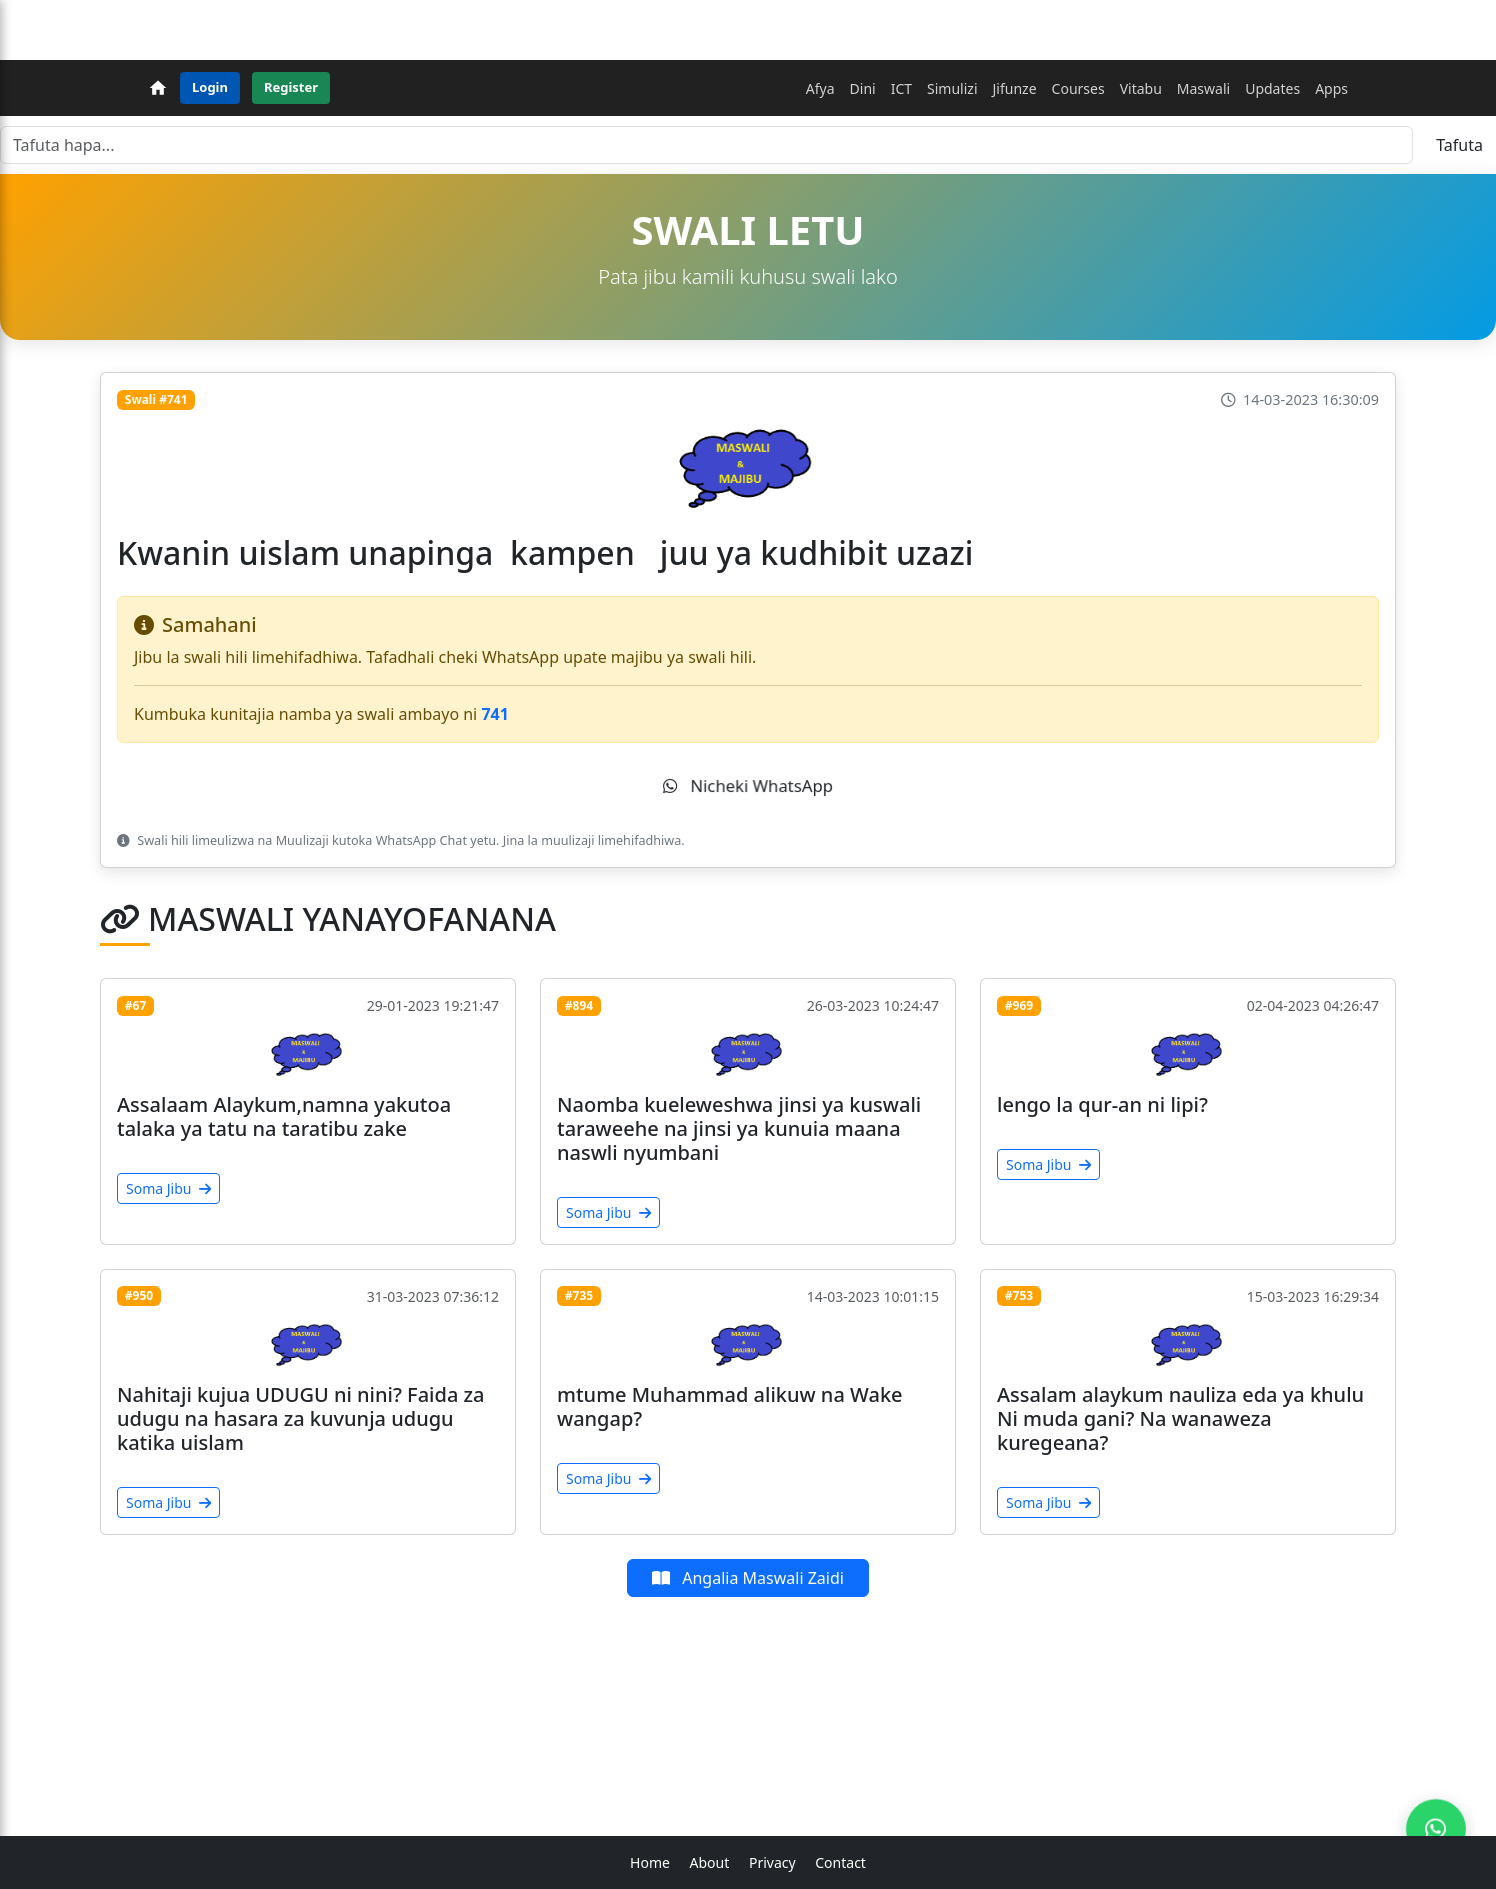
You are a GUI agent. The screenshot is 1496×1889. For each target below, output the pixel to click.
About (710, 1862)
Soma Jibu (168, 1188)
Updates (1272, 88)
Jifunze (1015, 88)
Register (291, 87)
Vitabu (1141, 88)
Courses (1078, 88)
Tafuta (1459, 145)
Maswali (1203, 88)
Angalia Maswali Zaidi (748, 1578)
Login (210, 87)
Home (650, 1862)
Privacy (772, 1862)
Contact (840, 1862)
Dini (863, 88)
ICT (901, 88)
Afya (820, 88)
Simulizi (952, 88)
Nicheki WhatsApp (747, 786)
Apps (1331, 88)
